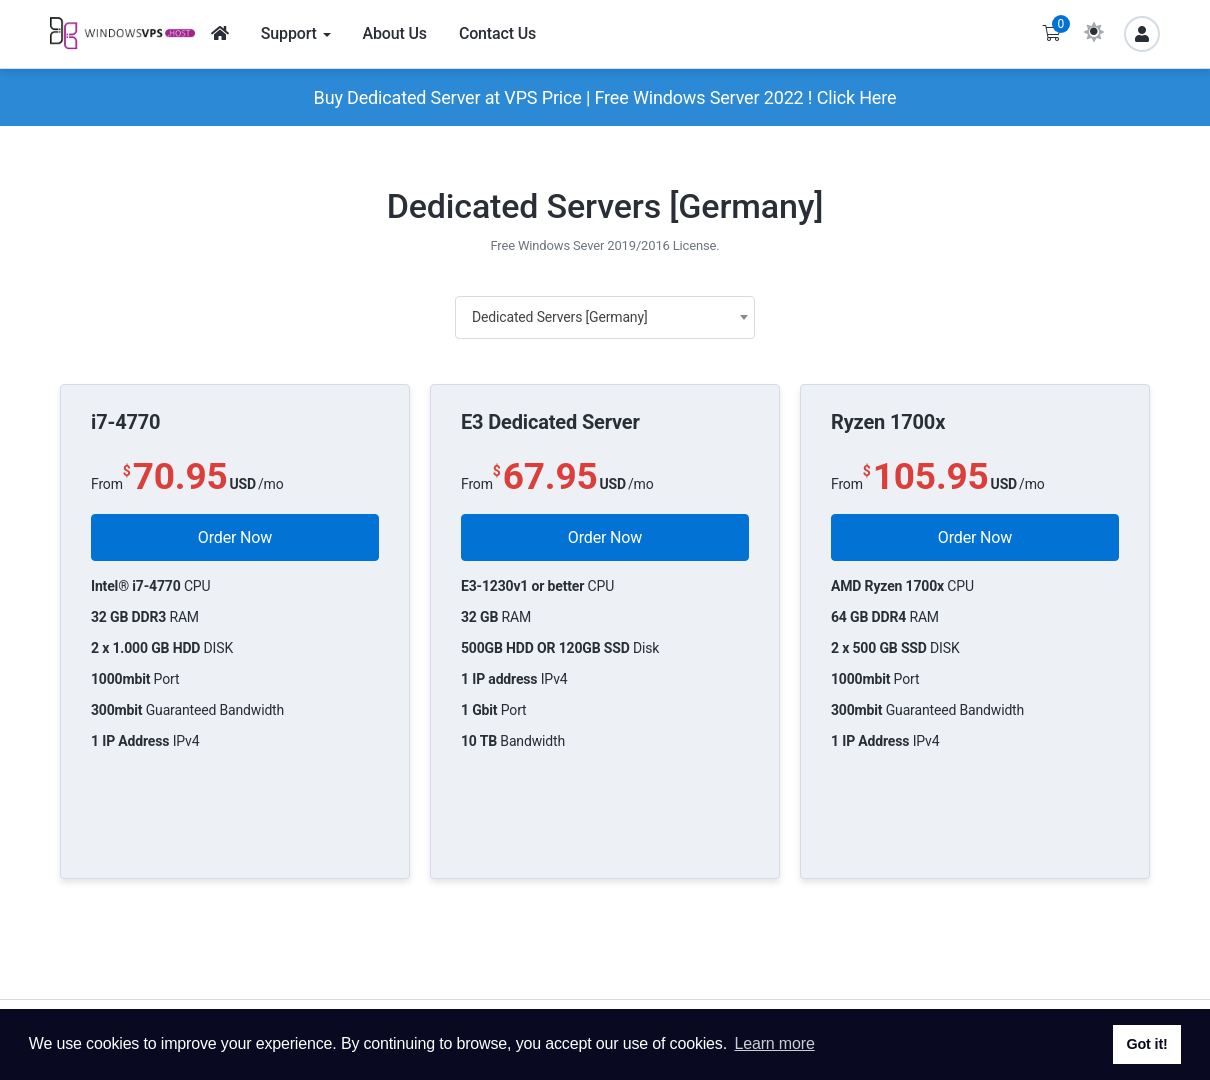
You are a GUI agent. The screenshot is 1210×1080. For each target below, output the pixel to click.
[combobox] (605, 317)
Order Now (235, 537)
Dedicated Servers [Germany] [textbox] (559, 317)
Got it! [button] (1146, 1044)
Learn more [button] (774, 1043)
